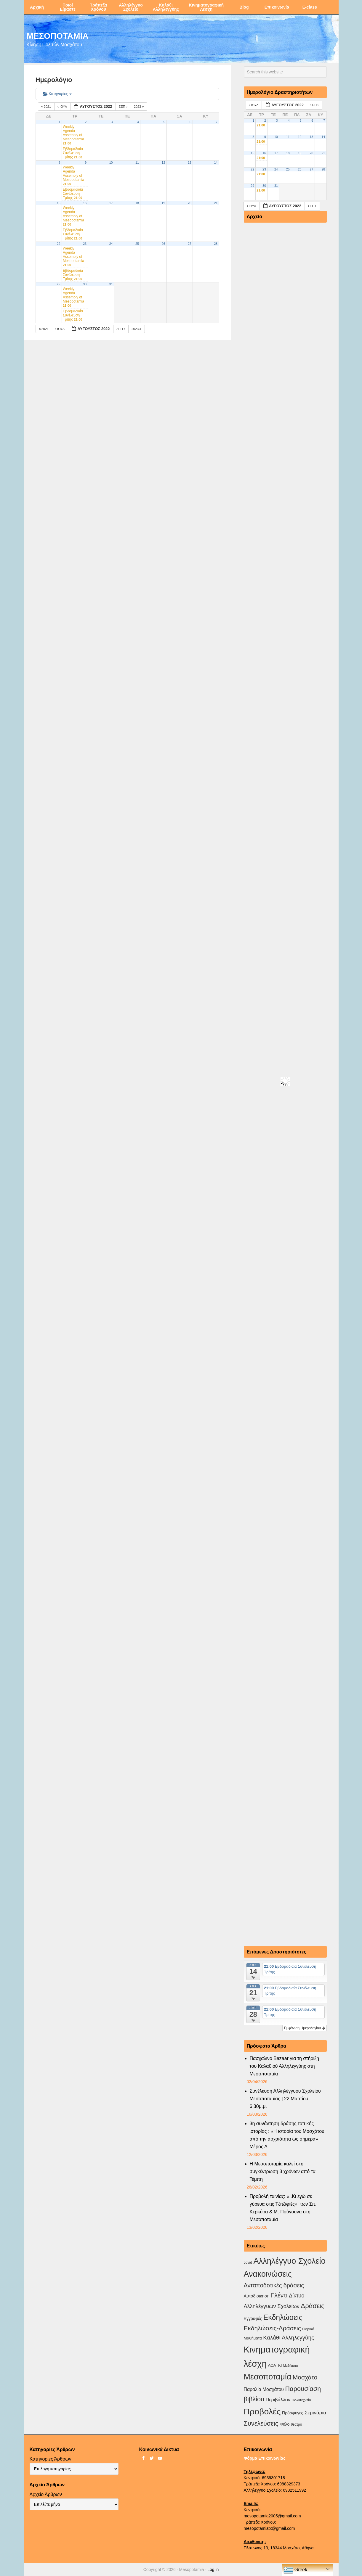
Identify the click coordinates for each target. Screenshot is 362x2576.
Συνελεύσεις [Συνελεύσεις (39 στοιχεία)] (261, 2423)
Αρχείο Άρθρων (46, 2494)
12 (163, 162)
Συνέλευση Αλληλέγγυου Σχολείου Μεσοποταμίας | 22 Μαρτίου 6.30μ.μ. (285, 2098)
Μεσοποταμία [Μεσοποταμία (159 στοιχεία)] (267, 2376)
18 (137, 203)
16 (85, 203)
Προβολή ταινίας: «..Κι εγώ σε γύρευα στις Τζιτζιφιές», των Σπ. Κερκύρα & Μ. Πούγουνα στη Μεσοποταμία (283, 2208)
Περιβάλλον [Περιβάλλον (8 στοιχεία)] (277, 2399)
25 (137, 243)
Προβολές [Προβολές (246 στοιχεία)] (262, 2411)
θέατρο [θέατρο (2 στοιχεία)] (296, 2424)
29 (58, 284)
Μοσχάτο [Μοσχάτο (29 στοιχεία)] (305, 2377)
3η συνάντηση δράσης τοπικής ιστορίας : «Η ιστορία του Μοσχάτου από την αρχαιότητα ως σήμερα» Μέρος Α (287, 2135)
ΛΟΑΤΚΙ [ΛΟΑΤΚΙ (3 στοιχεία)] (275, 2365)
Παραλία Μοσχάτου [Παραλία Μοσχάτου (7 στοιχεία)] (264, 2389)
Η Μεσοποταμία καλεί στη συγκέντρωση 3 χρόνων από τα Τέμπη (283, 2171)
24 (111, 243)
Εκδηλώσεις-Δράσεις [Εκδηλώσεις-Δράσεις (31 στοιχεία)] (272, 2328)
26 (163, 243)
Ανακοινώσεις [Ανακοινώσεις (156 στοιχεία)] (268, 2274)
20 (189, 203)
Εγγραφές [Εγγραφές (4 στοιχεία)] (253, 2318)
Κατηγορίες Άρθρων (50, 2458)
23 (85, 243)
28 (215, 243)
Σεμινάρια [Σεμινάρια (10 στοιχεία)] (315, 2413)
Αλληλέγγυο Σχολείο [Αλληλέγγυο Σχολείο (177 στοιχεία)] (289, 2260)
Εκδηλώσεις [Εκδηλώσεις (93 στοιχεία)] (282, 2317)
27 (189, 243)
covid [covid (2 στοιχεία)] (248, 2262)
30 (85, 284)
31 (111, 284)
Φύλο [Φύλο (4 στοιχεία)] (285, 2424)
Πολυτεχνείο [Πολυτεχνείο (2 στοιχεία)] (301, 2400)
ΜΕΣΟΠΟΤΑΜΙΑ (58, 35)
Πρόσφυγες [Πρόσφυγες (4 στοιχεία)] (292, 2413)
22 (58, 243)
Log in (213, 2569)
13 (189, 162)
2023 (139, 106)
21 (215, 203)
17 (111, 203)
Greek (295, 2570)
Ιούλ (62, 106)
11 (137, 162)
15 (58, 203)
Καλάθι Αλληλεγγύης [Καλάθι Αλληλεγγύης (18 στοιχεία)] (288, 2337)
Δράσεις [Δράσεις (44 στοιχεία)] (312, 2306)
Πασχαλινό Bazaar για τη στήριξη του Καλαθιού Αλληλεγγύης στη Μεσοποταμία (284, 2066)
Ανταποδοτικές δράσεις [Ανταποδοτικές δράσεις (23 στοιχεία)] (274, 2285)
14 (215, 162)
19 (163, 203)
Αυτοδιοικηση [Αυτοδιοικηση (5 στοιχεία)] (257, 2296)
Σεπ (123, 106)
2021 (46, 106)
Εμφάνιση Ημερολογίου (304, 2028)
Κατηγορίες (57, 93)
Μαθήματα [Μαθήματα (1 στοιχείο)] (290, 2365)
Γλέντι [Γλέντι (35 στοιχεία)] (279, 2295)
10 (111, 162)
